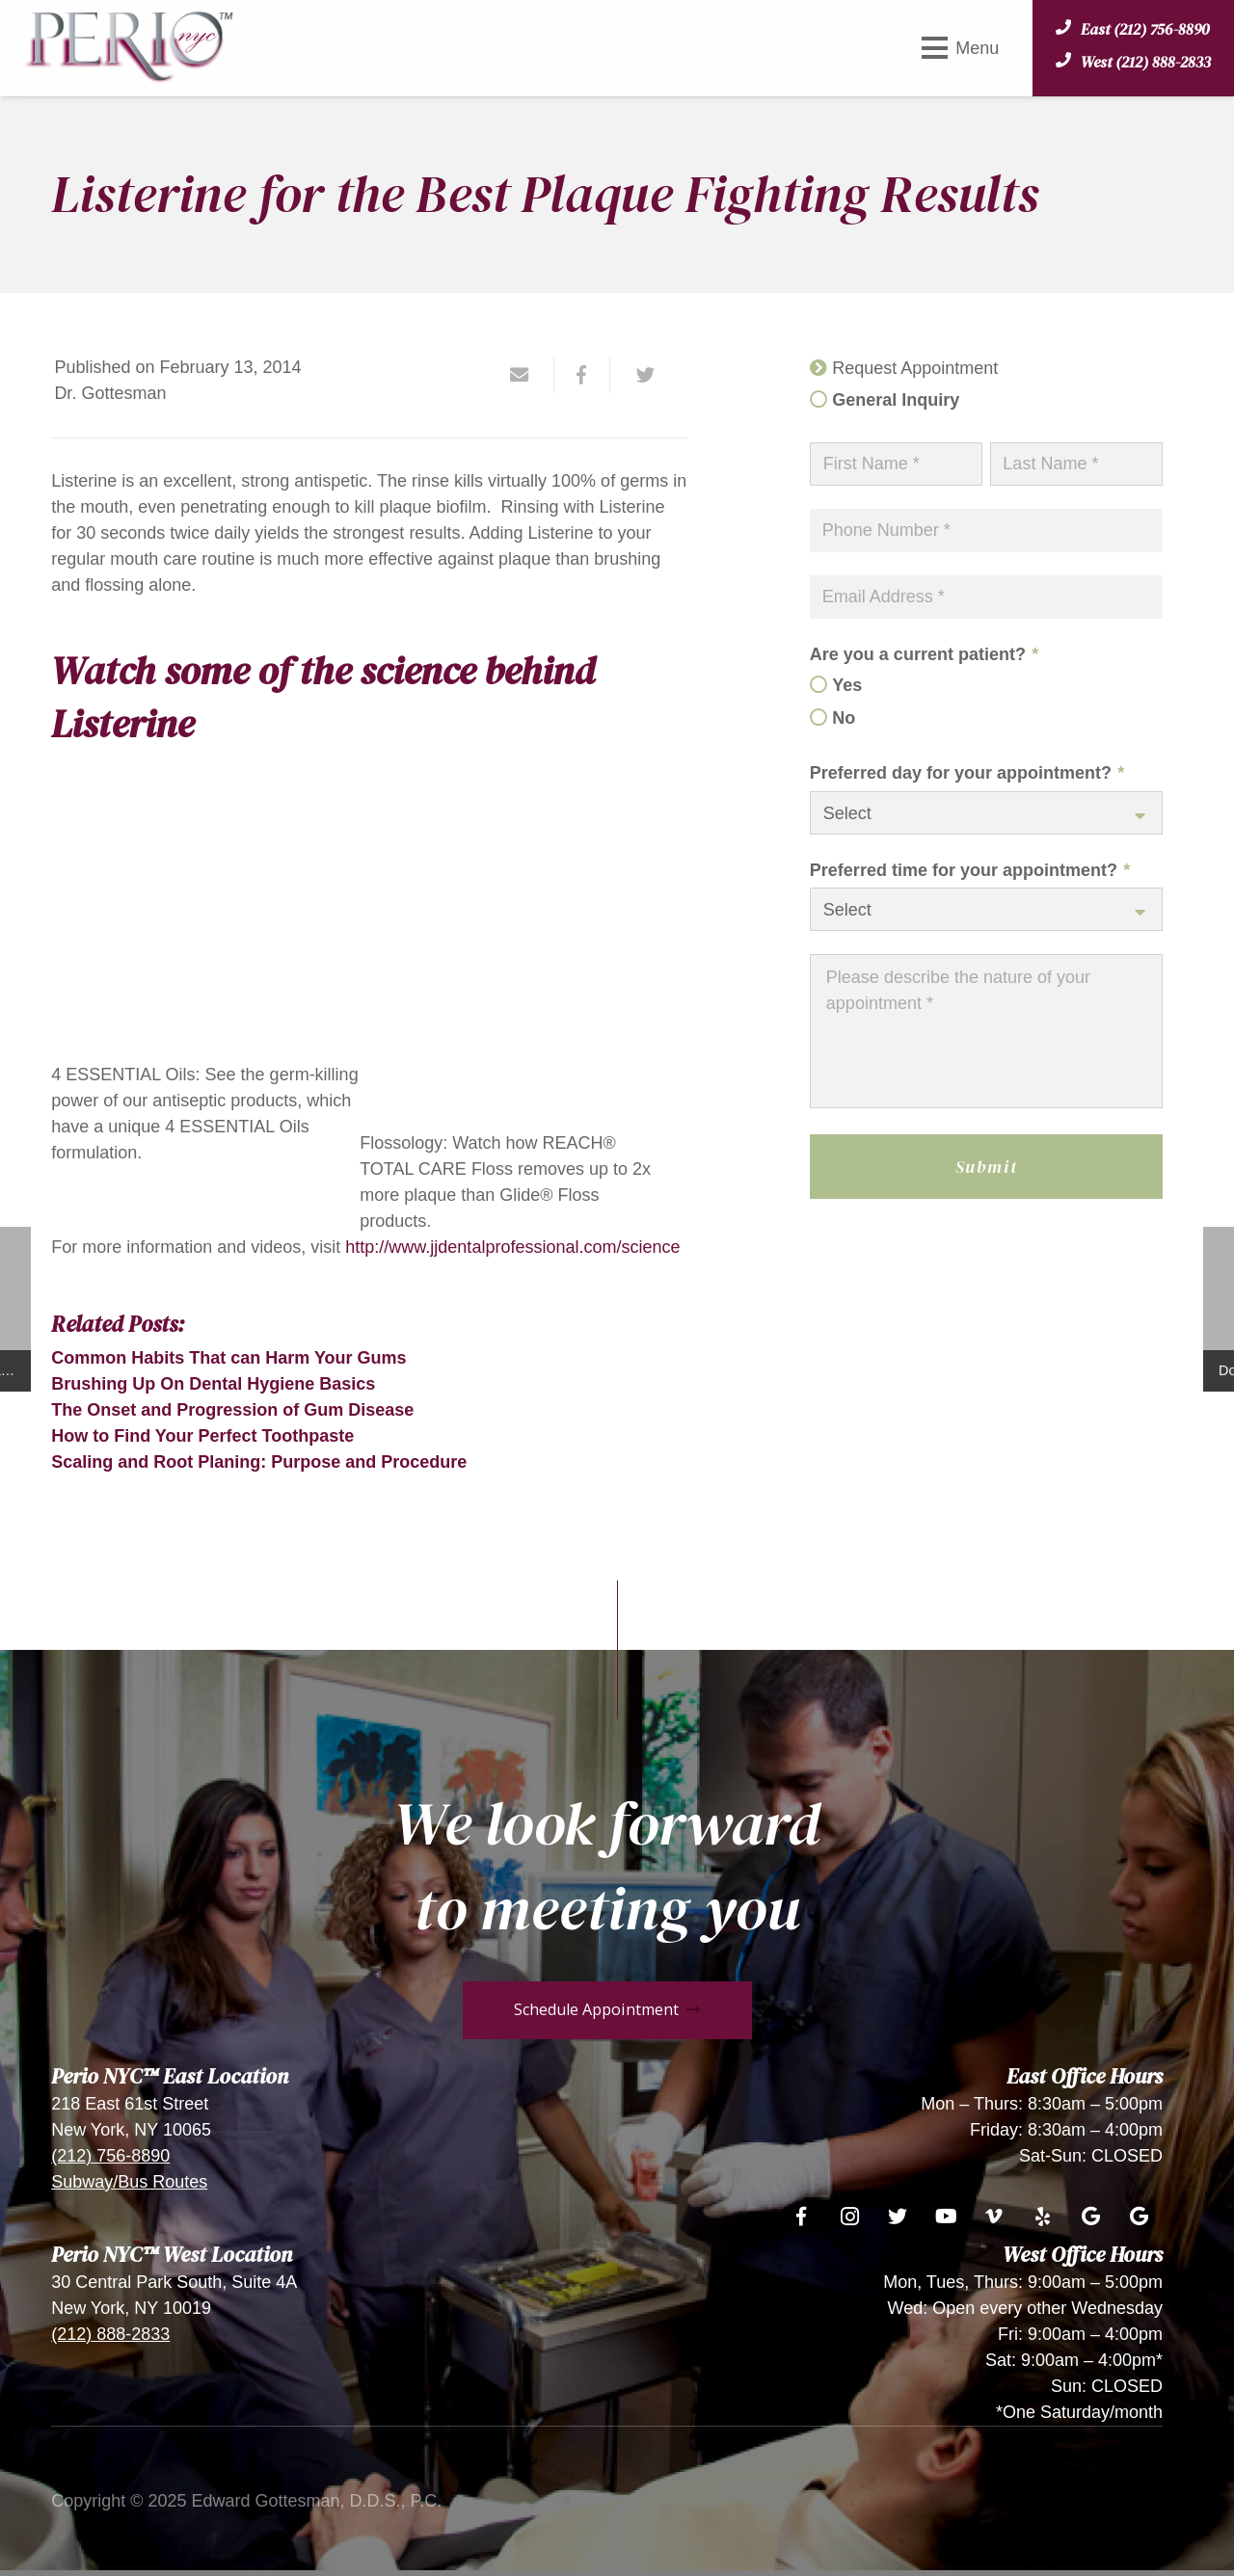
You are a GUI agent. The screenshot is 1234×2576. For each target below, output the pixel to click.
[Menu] (960, 48)
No (843, 718)
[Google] (1090, 2216)
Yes (847, 685)
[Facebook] (801, 2216)
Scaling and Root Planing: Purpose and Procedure (259, 1462)
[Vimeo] (994, 2216)
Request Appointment (915, 368)
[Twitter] (897, 2216)
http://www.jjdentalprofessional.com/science (512, 1247)
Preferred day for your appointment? (967, 773)
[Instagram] (849, 2216)
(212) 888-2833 (110, 2334)
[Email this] (527, 375)
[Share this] (582, 375)
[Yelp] (1042, 2216)
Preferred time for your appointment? (970, 870)
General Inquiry (895, 400)
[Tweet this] (638, 375)
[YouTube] (946, 2216)
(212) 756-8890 (110, 2155)
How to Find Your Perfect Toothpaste (202, 1436)
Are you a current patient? (924, 654)
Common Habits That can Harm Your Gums (228, 1358)
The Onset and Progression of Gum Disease (232, 1410)
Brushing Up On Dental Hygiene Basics (213, 1384)
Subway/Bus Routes (129, 2181)
